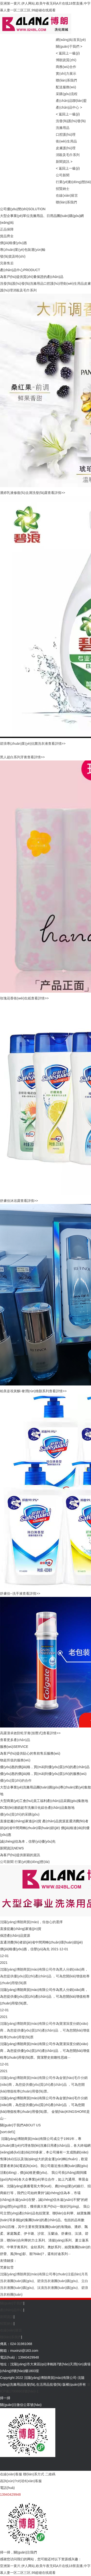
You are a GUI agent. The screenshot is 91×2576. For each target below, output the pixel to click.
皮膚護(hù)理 (65, 148)
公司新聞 (62, 175)
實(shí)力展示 (66, 73)
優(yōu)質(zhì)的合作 (16, 1780)
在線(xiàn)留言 (67, 195)
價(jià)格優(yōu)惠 (13, 243)
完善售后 (7, 263)
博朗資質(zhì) (66, 60)
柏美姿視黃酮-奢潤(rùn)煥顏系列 (24, 1391)
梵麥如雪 (7, 2267)
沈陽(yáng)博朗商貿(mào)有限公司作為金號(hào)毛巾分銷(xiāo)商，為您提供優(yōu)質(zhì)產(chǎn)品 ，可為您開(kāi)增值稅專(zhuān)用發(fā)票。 (44, 2084)
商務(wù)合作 (66, 67)
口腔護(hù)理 (65, 134)
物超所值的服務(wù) (15, 1760)
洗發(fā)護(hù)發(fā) (71, 121)
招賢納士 (62, 189)
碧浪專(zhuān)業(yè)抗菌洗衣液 (24, 743)
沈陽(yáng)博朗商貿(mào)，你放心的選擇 (31, 1922)
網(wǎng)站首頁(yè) (71, 40)
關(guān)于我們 (67, 46)
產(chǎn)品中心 (67, 107)
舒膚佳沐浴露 (10, 1201)
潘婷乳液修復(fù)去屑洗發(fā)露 (24, 493)
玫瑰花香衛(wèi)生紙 (15, 998)
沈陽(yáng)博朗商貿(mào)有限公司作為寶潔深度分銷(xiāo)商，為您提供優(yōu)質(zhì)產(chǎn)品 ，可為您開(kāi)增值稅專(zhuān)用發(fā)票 (45, 2030)
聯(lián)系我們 (66, 80)
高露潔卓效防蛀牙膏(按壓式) (21, 1733)
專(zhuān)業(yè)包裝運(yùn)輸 (22, 250)
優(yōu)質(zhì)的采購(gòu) (20, 1814)
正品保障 (7, 229)
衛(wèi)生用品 (66, 141)
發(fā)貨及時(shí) (12, 256)
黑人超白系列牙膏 (13, 757)
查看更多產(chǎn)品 (15, 1740)
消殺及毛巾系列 (68, 155)
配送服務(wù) (66, 87)
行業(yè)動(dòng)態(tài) (73, 182)
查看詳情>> (56, 493)
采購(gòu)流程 (66, 94)
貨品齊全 (7, 236)
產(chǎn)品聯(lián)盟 (71, 101)
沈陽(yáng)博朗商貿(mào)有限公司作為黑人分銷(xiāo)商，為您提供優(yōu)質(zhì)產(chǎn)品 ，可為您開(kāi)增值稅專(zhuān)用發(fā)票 (45, 1976)
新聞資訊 (62, 162)
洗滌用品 (62, 128)
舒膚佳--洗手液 (11, 1593)
